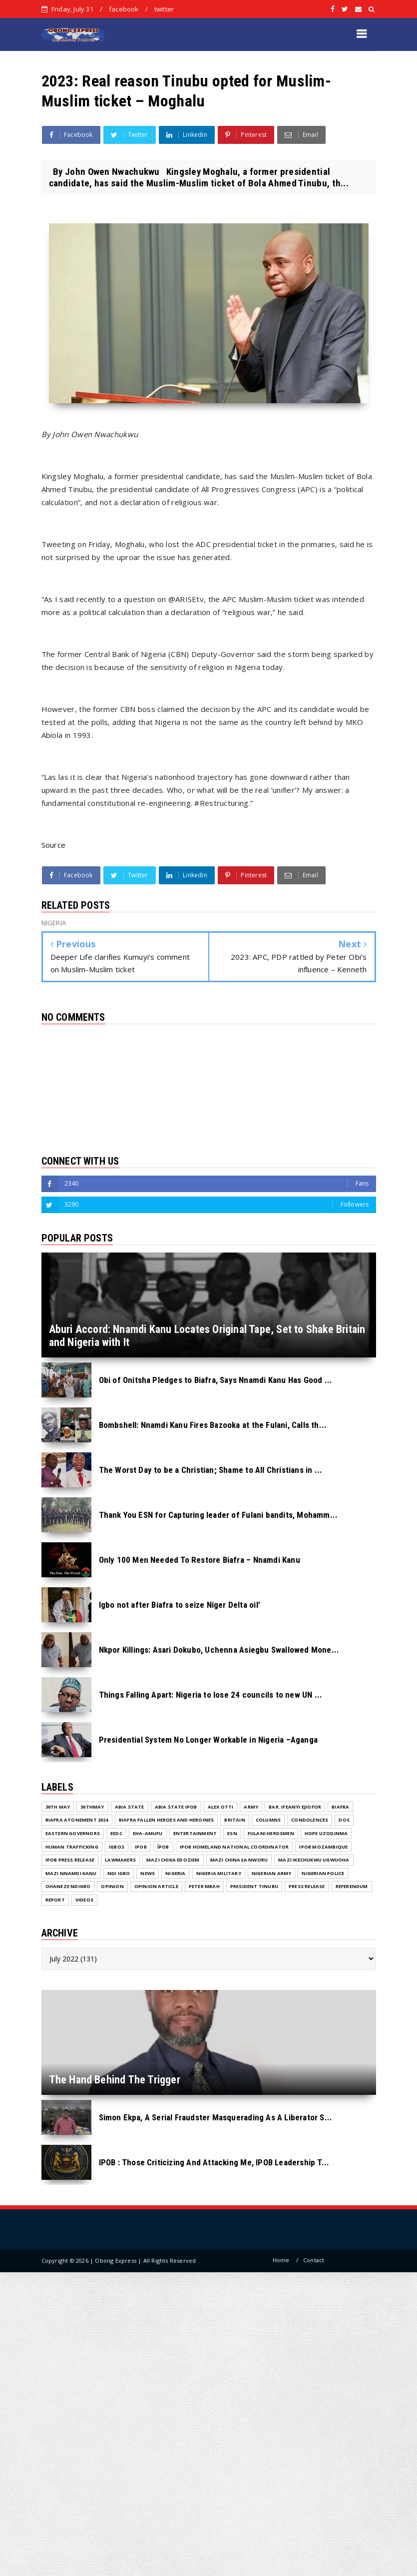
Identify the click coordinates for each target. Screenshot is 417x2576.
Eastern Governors (72, 1833)
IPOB (141, 1847)
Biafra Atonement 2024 (76, 1820)
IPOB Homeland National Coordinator (234, 1847)
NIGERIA (175, 1873)
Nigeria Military (218, 1873)
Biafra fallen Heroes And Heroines (166, 1820)
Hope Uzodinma (326, 1833)
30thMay (92, 1807)
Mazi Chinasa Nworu (239, 1860)
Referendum (352, 1886)
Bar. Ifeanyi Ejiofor (295, 1807)
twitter (164, 8)
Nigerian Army (272, 1873)
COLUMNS (268, 1820)
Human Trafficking (71, 1847)
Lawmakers (120, 1860)
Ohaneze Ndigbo (68, 1886)
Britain (234, 1820)
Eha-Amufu (148, 1833)
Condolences (309, 1820)
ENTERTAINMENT (195, 1833)
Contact (313, 2260)
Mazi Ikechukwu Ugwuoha (313, 1860)
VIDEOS (84, 1900)
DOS (344, 1820)
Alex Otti (221, 1807)
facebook (124, 8)
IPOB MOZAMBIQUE (323, 1847)
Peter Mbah (204, 1886)
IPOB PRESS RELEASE (70, 1860)
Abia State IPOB (176, 1807)
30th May (57, 1807)
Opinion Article (156, 1886)
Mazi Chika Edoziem (173, 1860)
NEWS (147, 1873)
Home (281, 2260)
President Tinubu (254, 1886)
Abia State (129, 1807)
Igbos (116, 1847)
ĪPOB (163, 1847)
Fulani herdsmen (271, 1833)
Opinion (112, 1886)
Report (55, 1900)
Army (251, 1807)
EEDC (116, 1833)
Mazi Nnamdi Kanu (71, 1873)
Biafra (340, 1807)
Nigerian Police (323, 1873)
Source (53, 845)
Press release (307, 1886)
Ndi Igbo (118, 1873)
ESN (232, 1833)
